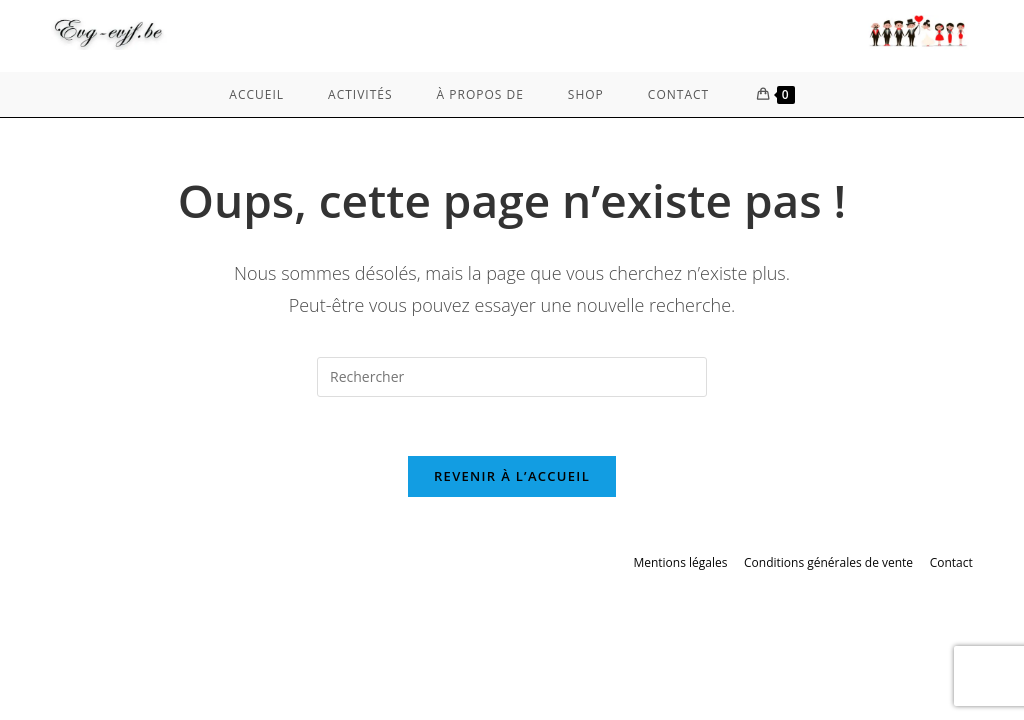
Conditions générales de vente (828, 563)
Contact (951, 563)
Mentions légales (680, 563)
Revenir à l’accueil (512, 477)
